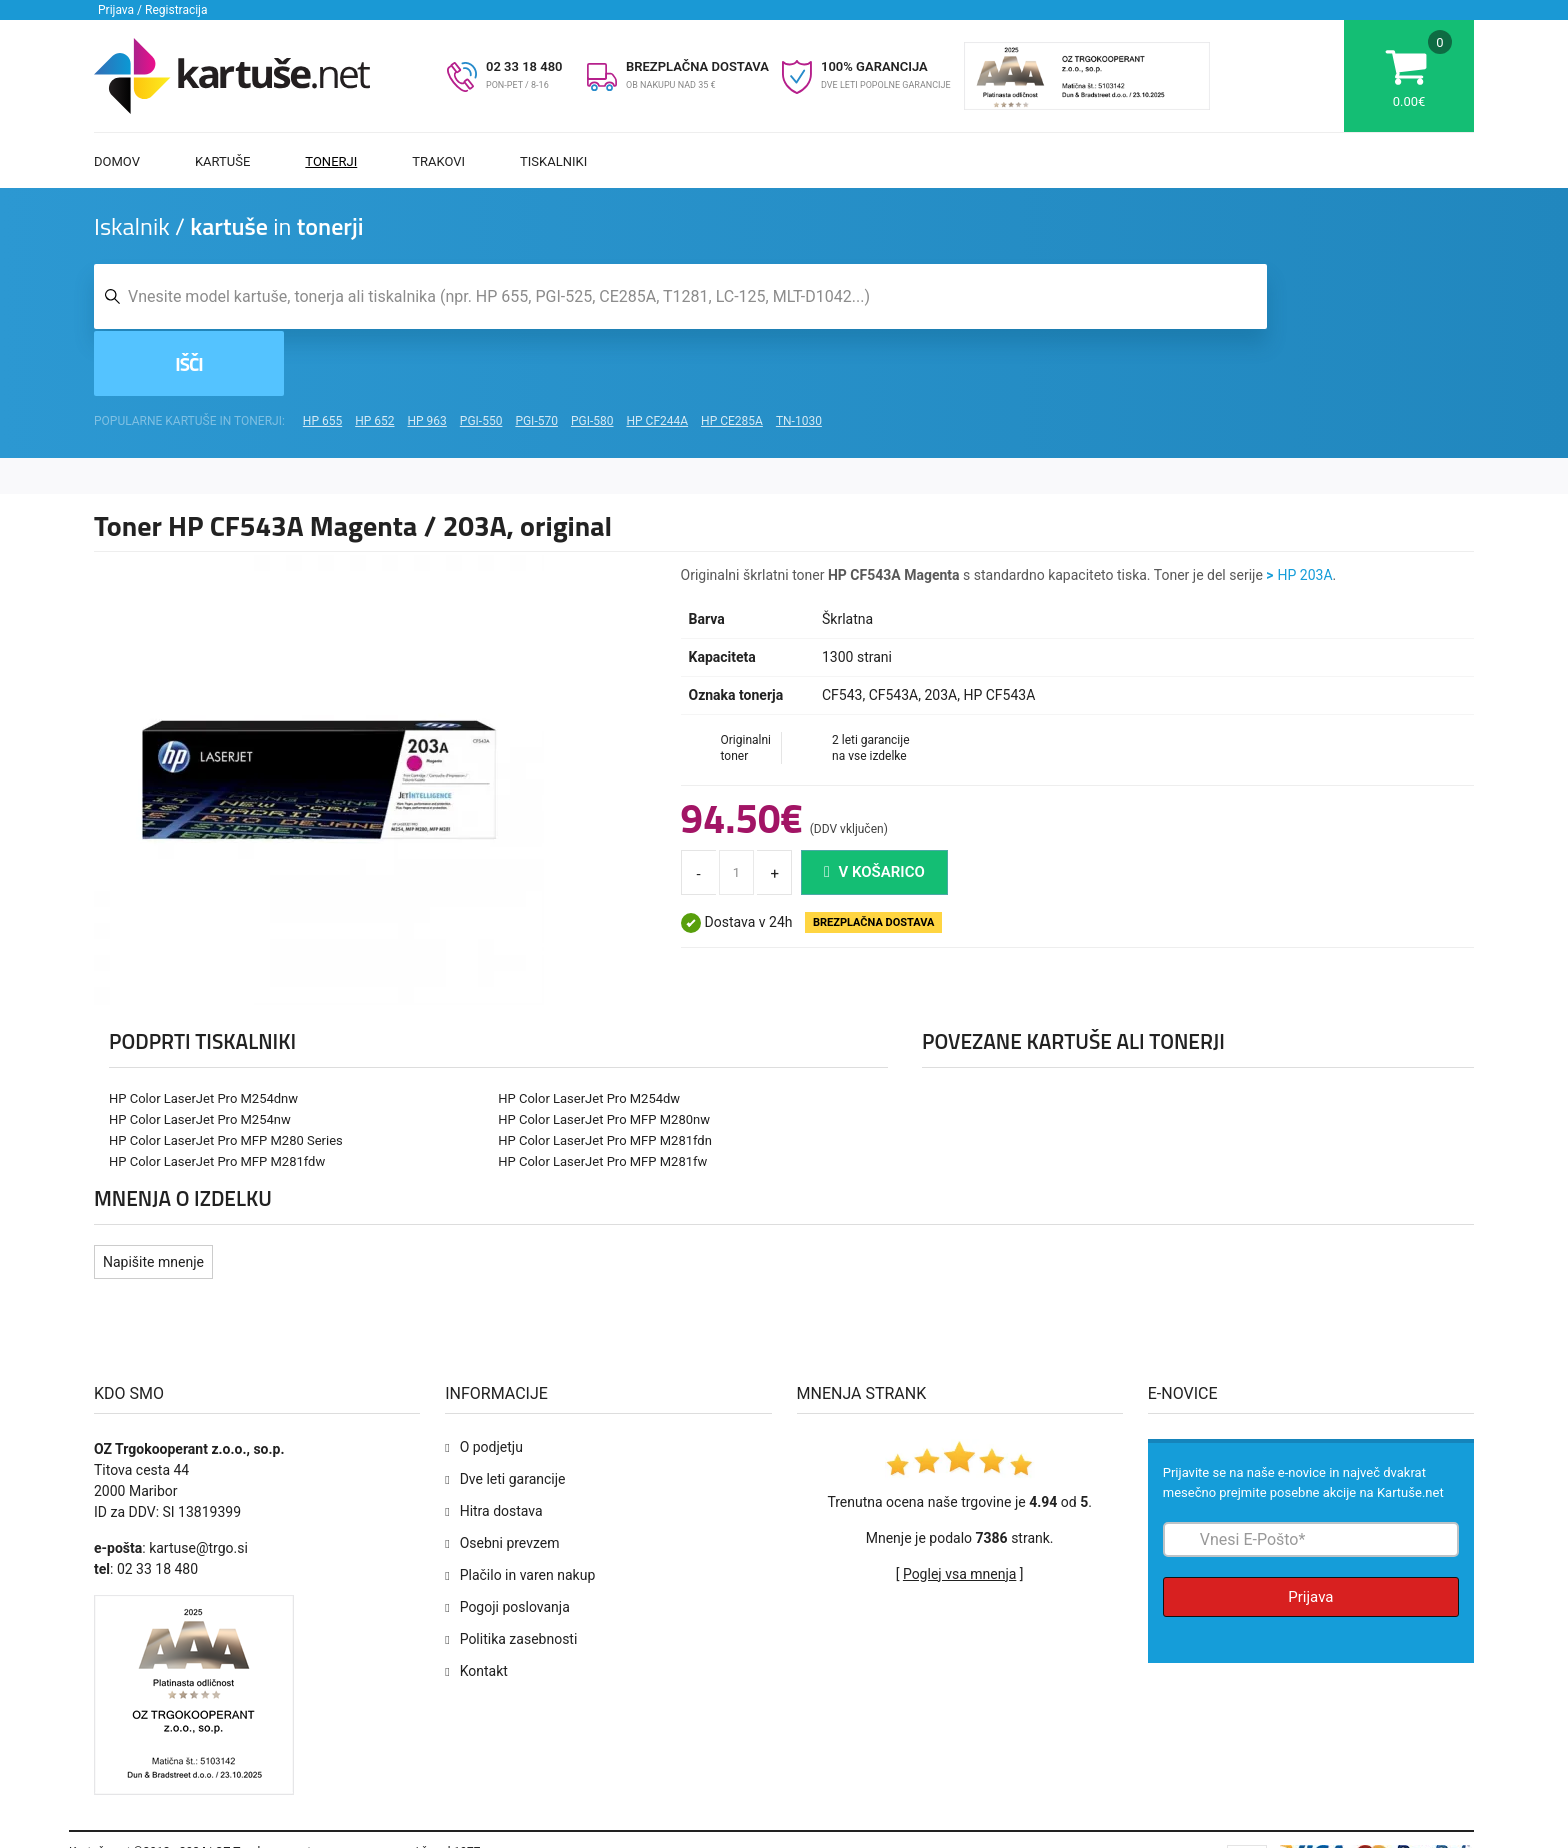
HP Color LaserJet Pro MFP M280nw (604, 1056)
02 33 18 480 (524, 66)
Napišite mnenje (153, 1199)
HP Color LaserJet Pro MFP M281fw (602, 1098)
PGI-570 (536, 358)
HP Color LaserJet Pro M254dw (589, 1035)
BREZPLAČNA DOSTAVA (697, 66)
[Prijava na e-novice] (1311, 1476)
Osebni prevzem (510, 1480)
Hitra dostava (501, 1448)
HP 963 (427, 358)
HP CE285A (732, 358)
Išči (1373, 298)
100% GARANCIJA (874, 66)
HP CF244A (657, 358)
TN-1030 (799, 358)
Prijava (1310, 1534)
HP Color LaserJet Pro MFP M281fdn (605, 1077)
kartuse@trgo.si (198, 1485)
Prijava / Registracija (153, 10)
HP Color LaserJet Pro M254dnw (203, 1035)
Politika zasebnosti (519, 1576)
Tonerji (331, 161)
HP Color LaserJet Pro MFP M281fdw (217, 1098)
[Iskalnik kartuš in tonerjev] (680, 298)
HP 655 (322, 358)
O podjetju (491, 1384)
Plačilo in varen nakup (528, 1512)
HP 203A (1305, 512)
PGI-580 (592, 358)
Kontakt (484, 1608)
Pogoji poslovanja (515, 1544)
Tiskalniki (553, 161)
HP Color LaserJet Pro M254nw (200, 1056)
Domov (117, 161)
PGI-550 (481, 358)
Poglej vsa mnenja (959, 1511)
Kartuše (222, 161)
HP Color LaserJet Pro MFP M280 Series (226, 1077)
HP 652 (374, 358)
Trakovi (438, 161)
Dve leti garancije (513, 1416)
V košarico (874, 809)
